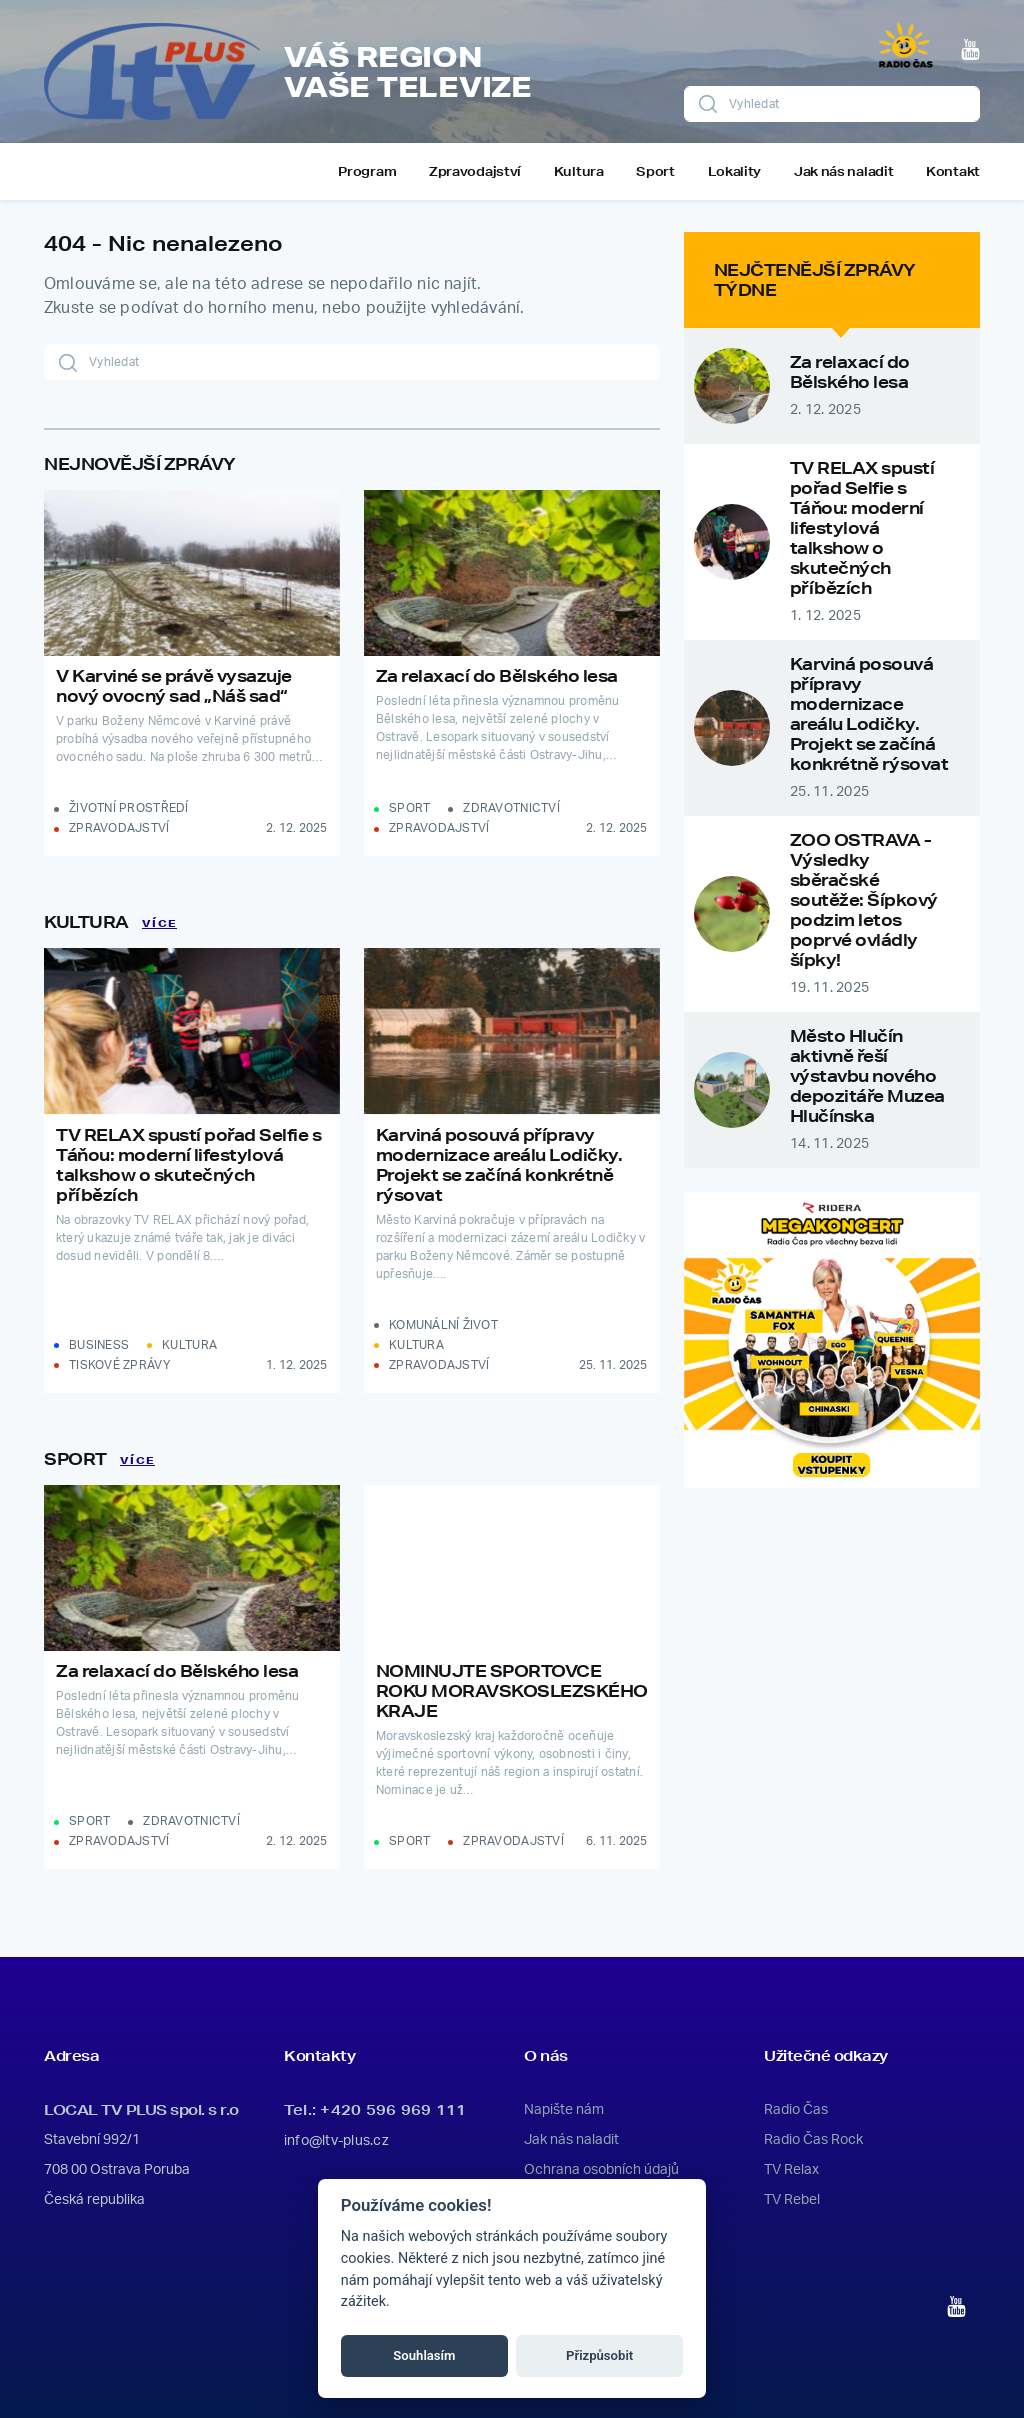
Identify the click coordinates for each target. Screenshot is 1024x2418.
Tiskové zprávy (119, 1365)
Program (367, 171)
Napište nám (564, 2110)
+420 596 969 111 (393, 2110)
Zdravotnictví (511, 808)
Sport (655, 171)
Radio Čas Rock (813, 2140)
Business (99, 1345)
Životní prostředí (129, 808)
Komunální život (443, 1325)
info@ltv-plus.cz (336, 2141)
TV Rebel (792, 2200)
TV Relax (791, 2170)
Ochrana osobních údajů (601, 2170)
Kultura (579, 171)
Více (159, 924)
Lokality (735, 171)
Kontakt (953, 171)
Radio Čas (796, 2110)
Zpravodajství (475, 171)
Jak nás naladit (844, 171)
